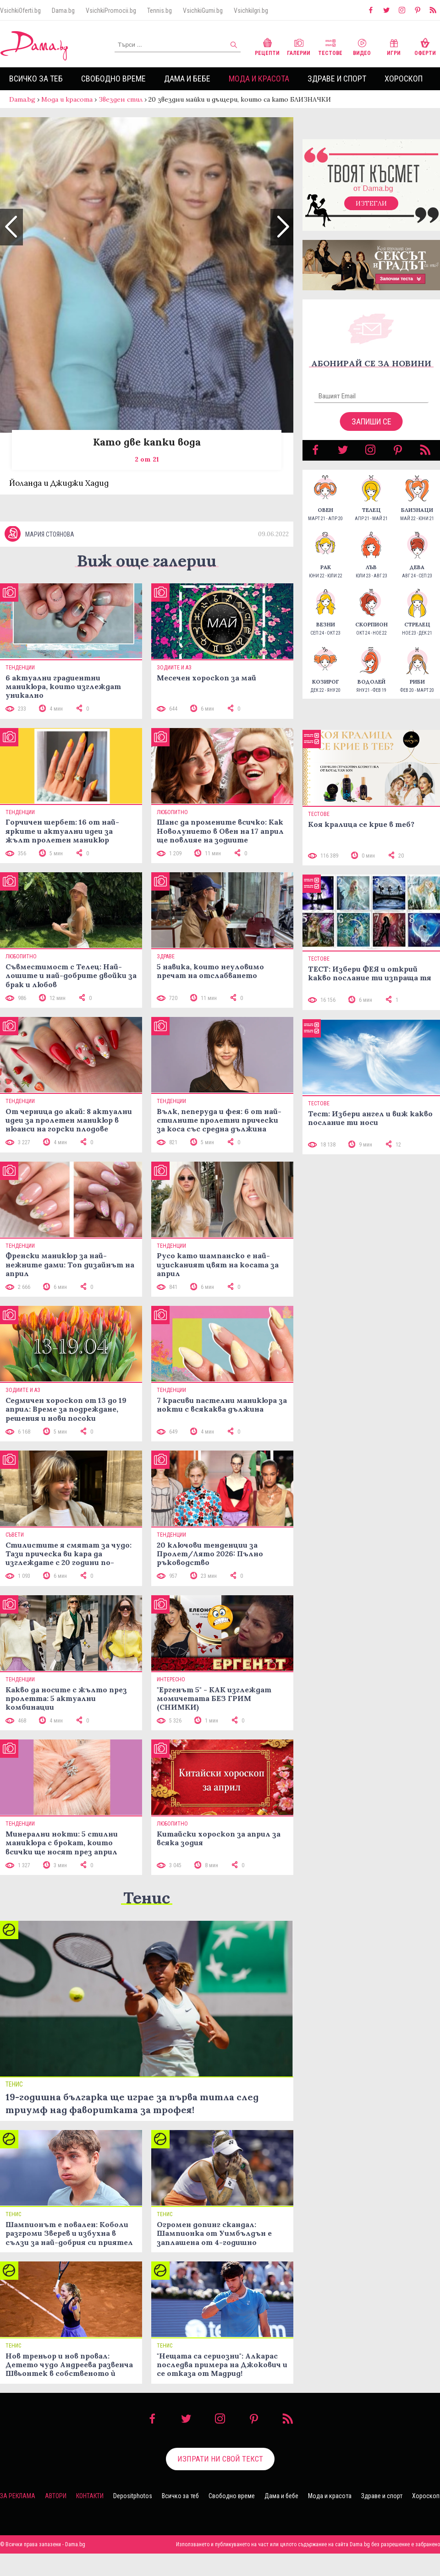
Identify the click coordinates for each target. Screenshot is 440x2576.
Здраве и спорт (337, 78)
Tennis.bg (159, 10)
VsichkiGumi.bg (203, 10)
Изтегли (371, 212)
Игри (394, 46)
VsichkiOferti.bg (20, 10)
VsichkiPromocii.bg (111, 10)
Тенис (146, 1920)
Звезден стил (121, 99)
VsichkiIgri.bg (251, 10)
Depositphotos (132, 2518)
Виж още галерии (146, 582)
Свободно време (113, 78)
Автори (55, 2518)
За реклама (17, 2518)
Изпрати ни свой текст (220, 2481)
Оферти (425, 46)
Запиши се (371, 430)
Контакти (90, 2518)
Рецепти (267, 46)
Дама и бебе (187, 78)
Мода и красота (259, 78)
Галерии (298, 46)
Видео (362, 46)
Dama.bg (63, 10)
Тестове (330, 46)
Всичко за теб (36, 78)
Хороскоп (404, 78)
